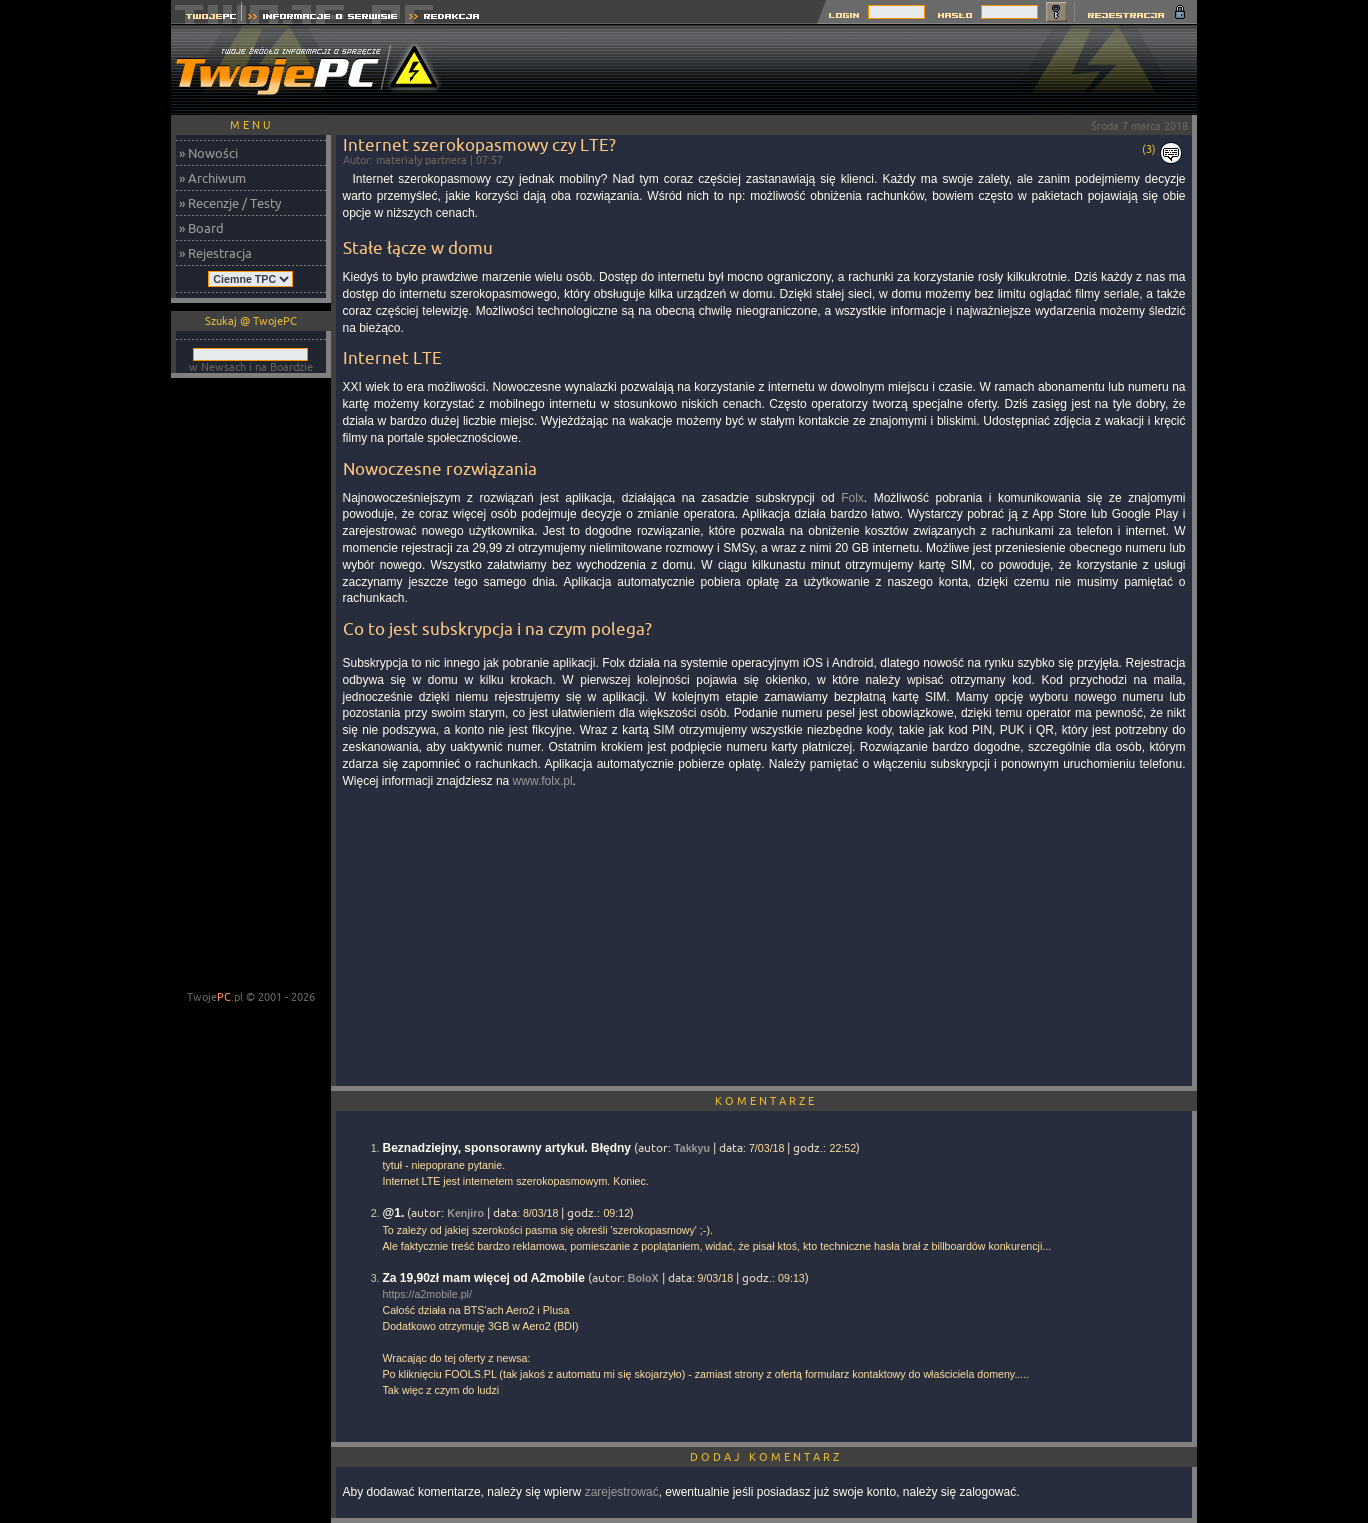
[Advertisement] (833, 70)
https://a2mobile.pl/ (427, 1294)
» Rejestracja (215, 253)
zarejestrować (622, 1492)
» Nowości (208, 153)
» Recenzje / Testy (230, 203)
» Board (201, 228)
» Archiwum (212, 178)
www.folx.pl (543, 781)
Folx (852, 498)
